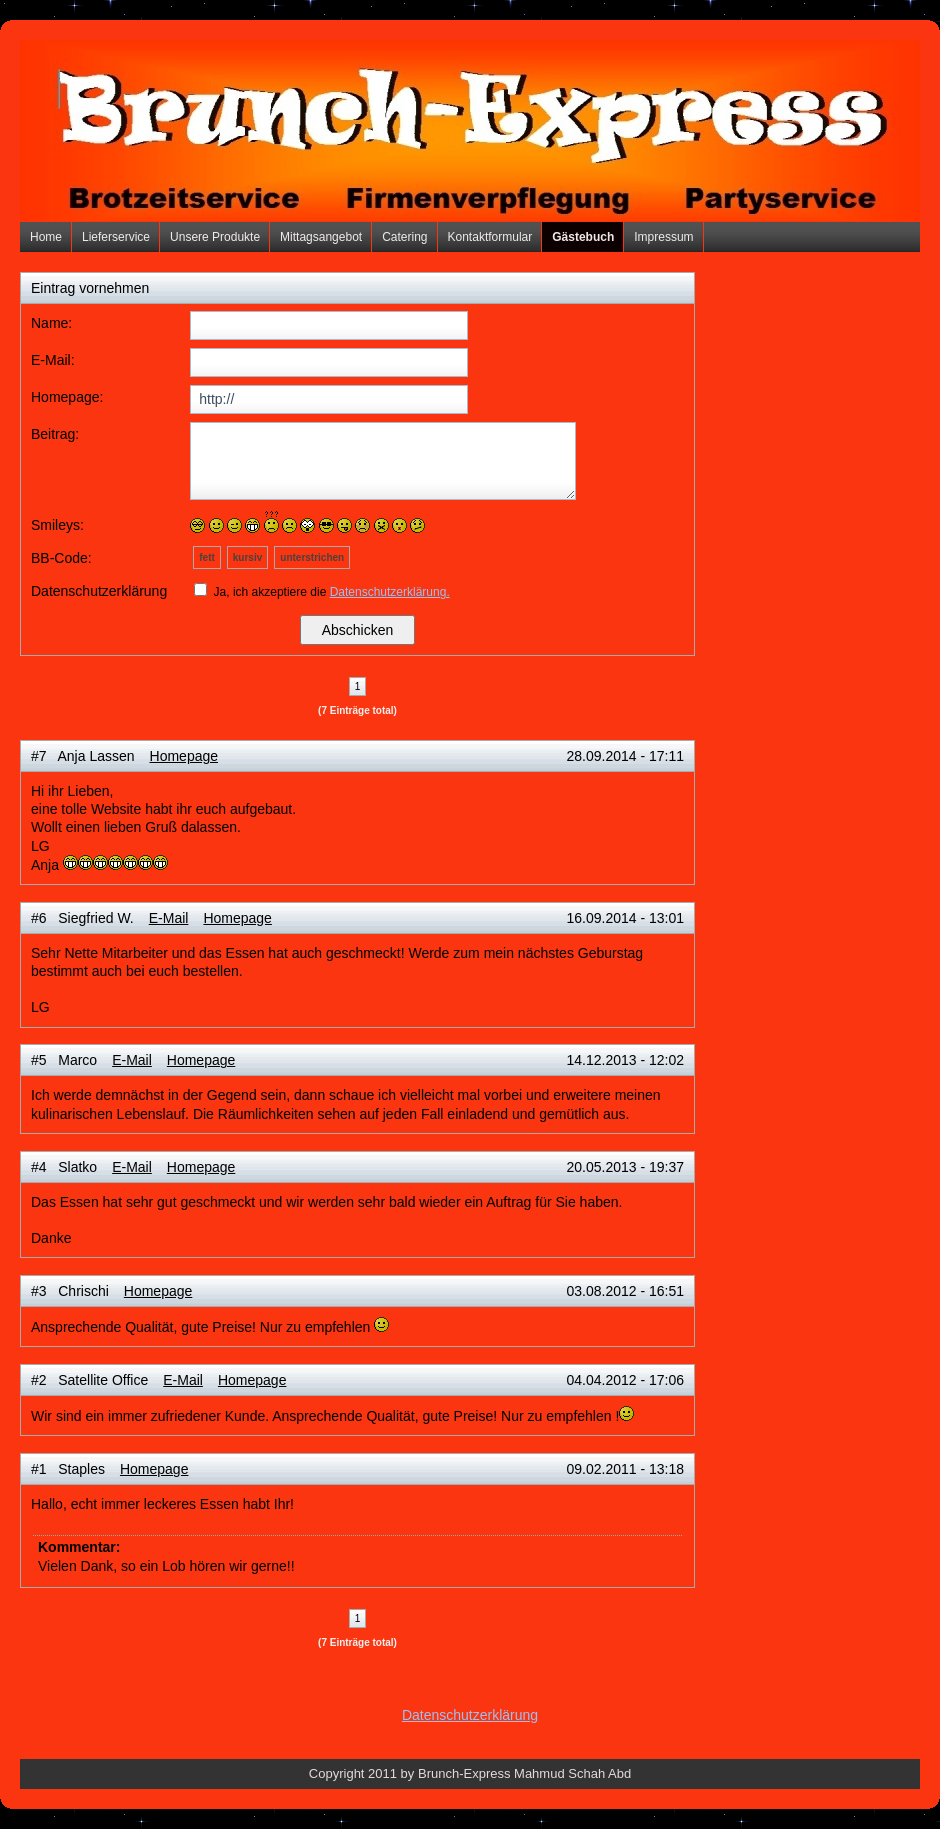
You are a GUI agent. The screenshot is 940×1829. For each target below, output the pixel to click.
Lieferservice (116, 237)
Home (46, 237)
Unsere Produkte (215, 237)
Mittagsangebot (321, 237)
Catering (404, 237)
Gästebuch (583, 237)
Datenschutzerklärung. (390, 592)
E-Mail (169, 918)
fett (207, 557)
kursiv (247, 557)
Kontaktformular (490, 237)
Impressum (663, 237)
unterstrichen (312, 557)
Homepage (184, 756)
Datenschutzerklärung (470, 1715)
